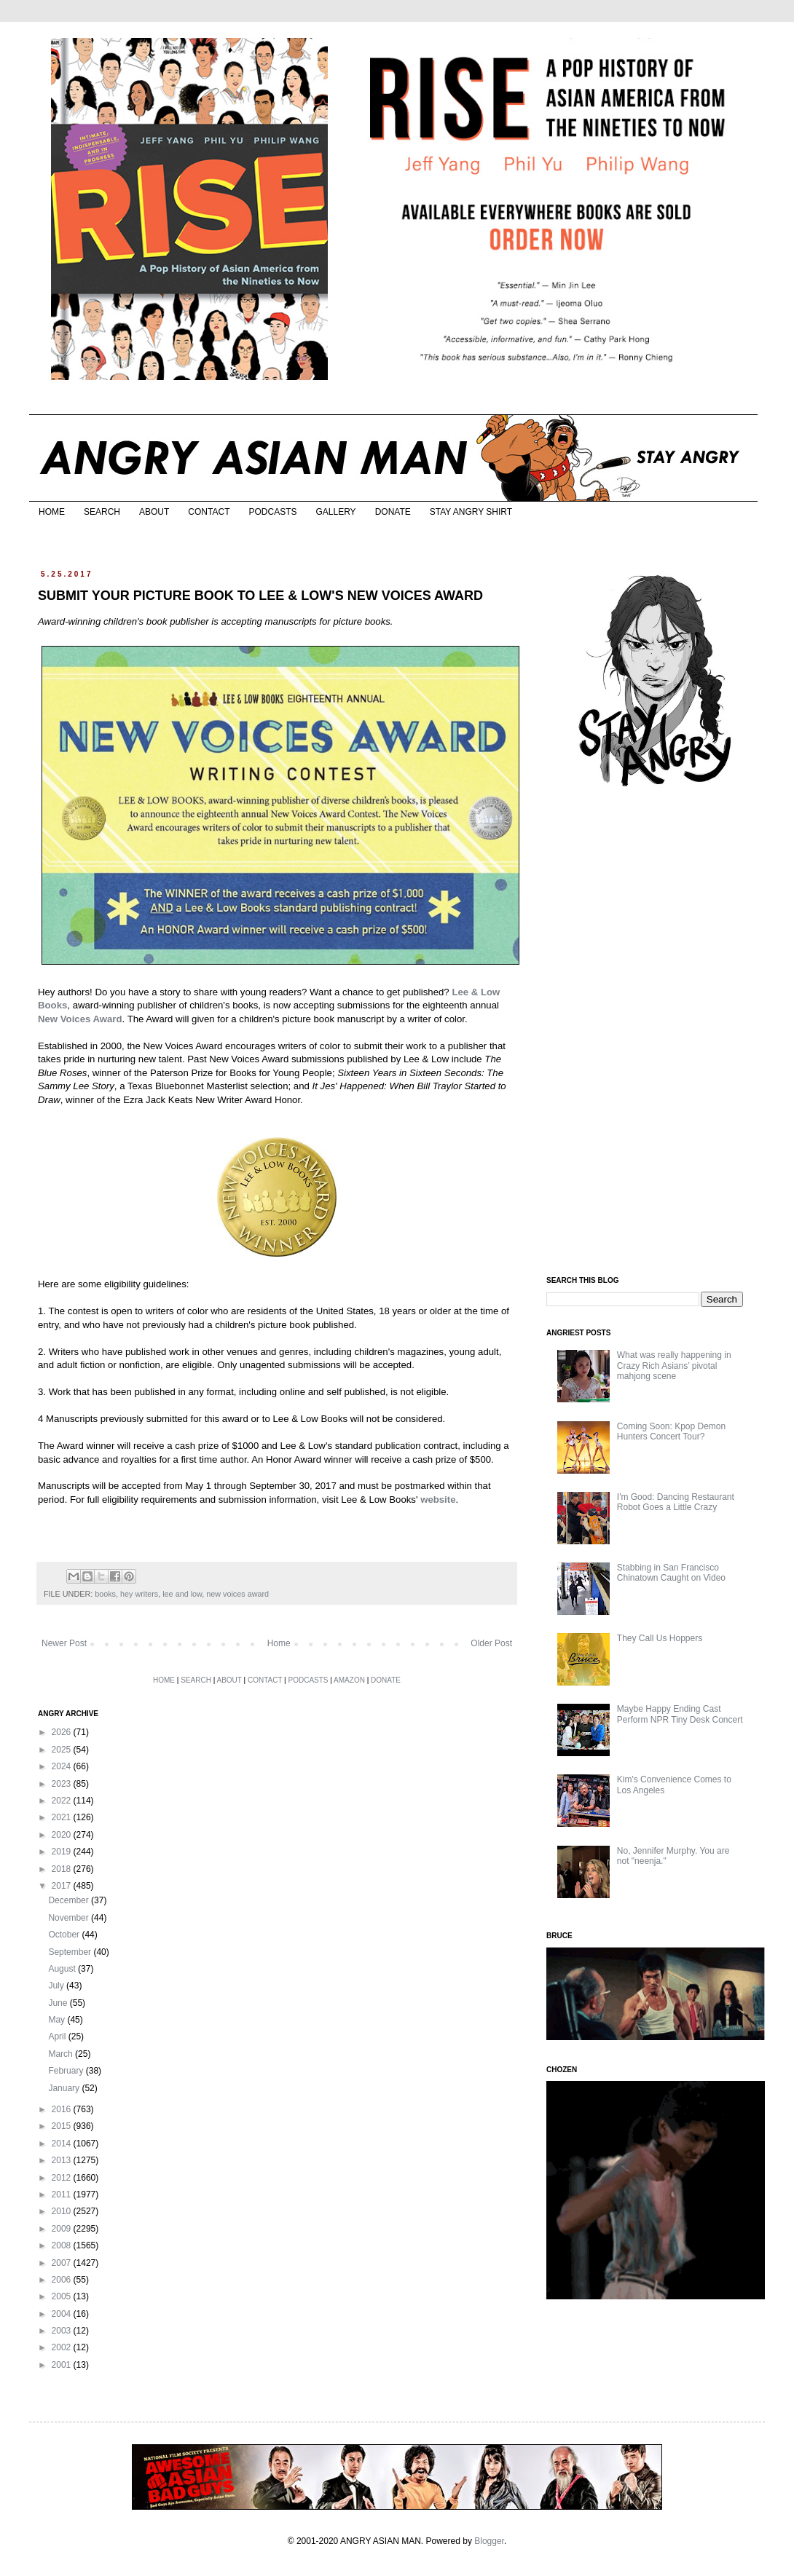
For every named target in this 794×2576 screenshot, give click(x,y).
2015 (63, 2126)
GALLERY (335, 512)
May (57, 2020)
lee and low (182, 1593)
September (70, 1952)
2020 (63, 1835)
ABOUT (154, 512)
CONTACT (208, 512)
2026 (63, 1732)
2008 (63, 2245)
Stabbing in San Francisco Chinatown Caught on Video (671, 1572)
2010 (63, 2211)
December (69, 1900)
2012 (63, 2178)
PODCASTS (272, 512)
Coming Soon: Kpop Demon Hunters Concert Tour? (671, 1431)
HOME (52, 512)
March (61, 2054)
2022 (63, 1800)
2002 (63, 2347)
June (58, 2003)
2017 (63, 1886)
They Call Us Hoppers (659, 1638)
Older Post (491, 1643)
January (65, 2088)
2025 (63, 1750)
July (57, 1985)
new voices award (237, 1593)
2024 (63, 1766)
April (58, 2036)
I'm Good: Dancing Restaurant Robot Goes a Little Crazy (675, 1502)
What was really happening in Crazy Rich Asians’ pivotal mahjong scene (674, 1365)
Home (279, 1643)
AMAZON (349, 1680)
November (69, 1918)
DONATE (393, 512)
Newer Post (64, 1643)
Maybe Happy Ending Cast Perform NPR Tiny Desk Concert (680, 1714)
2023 (63, 1784)
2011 (63, 2194)
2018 (63, 1869)
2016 (63, 2109)
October (65, 1934)
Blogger (489, 2541)
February (66, 2071)
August (63, 1969)
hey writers (139, 1593)
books (105, 1593)
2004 (63, 2314)
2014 (63, 2143)
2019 (63, 1851)
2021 (63, 1817)
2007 (63, 2263)
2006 (63, 2280)
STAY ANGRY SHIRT (471, 512)
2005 (63, 2296)
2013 (63, 2160)
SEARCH (102, 512)
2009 (63, 2229)
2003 (63, 2331)
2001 (63, 2365)
